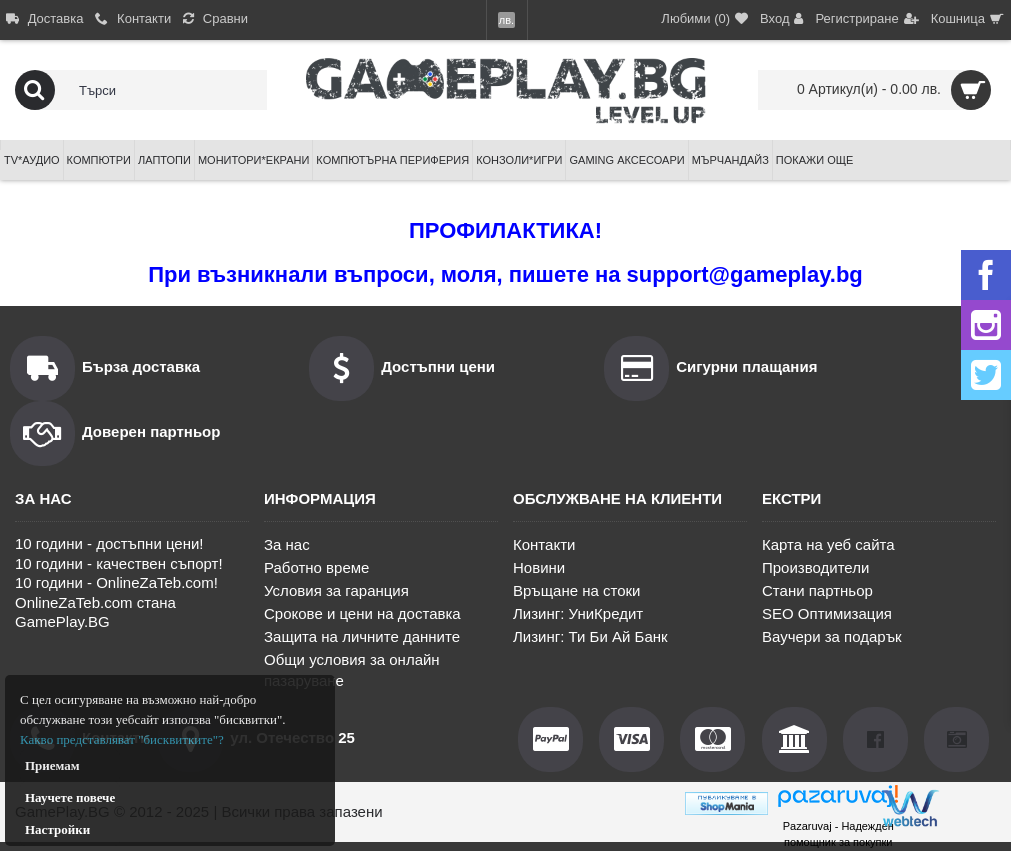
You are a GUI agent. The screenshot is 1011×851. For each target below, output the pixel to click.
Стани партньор (817, 590)
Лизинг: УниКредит (578, 613)
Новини (539, 567)
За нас (287, 544)
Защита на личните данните (362, 636)
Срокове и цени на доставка (362, 613)
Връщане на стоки (576, 590)
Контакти (544, 544)
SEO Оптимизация (827, 613)
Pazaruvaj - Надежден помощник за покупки (838, 834)
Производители (815, 567)
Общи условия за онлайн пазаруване (352, 670)
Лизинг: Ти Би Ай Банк (590, 636)
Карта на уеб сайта (828, 544)
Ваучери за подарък (832, 636)
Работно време (316, 567)
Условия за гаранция (336, 590)
